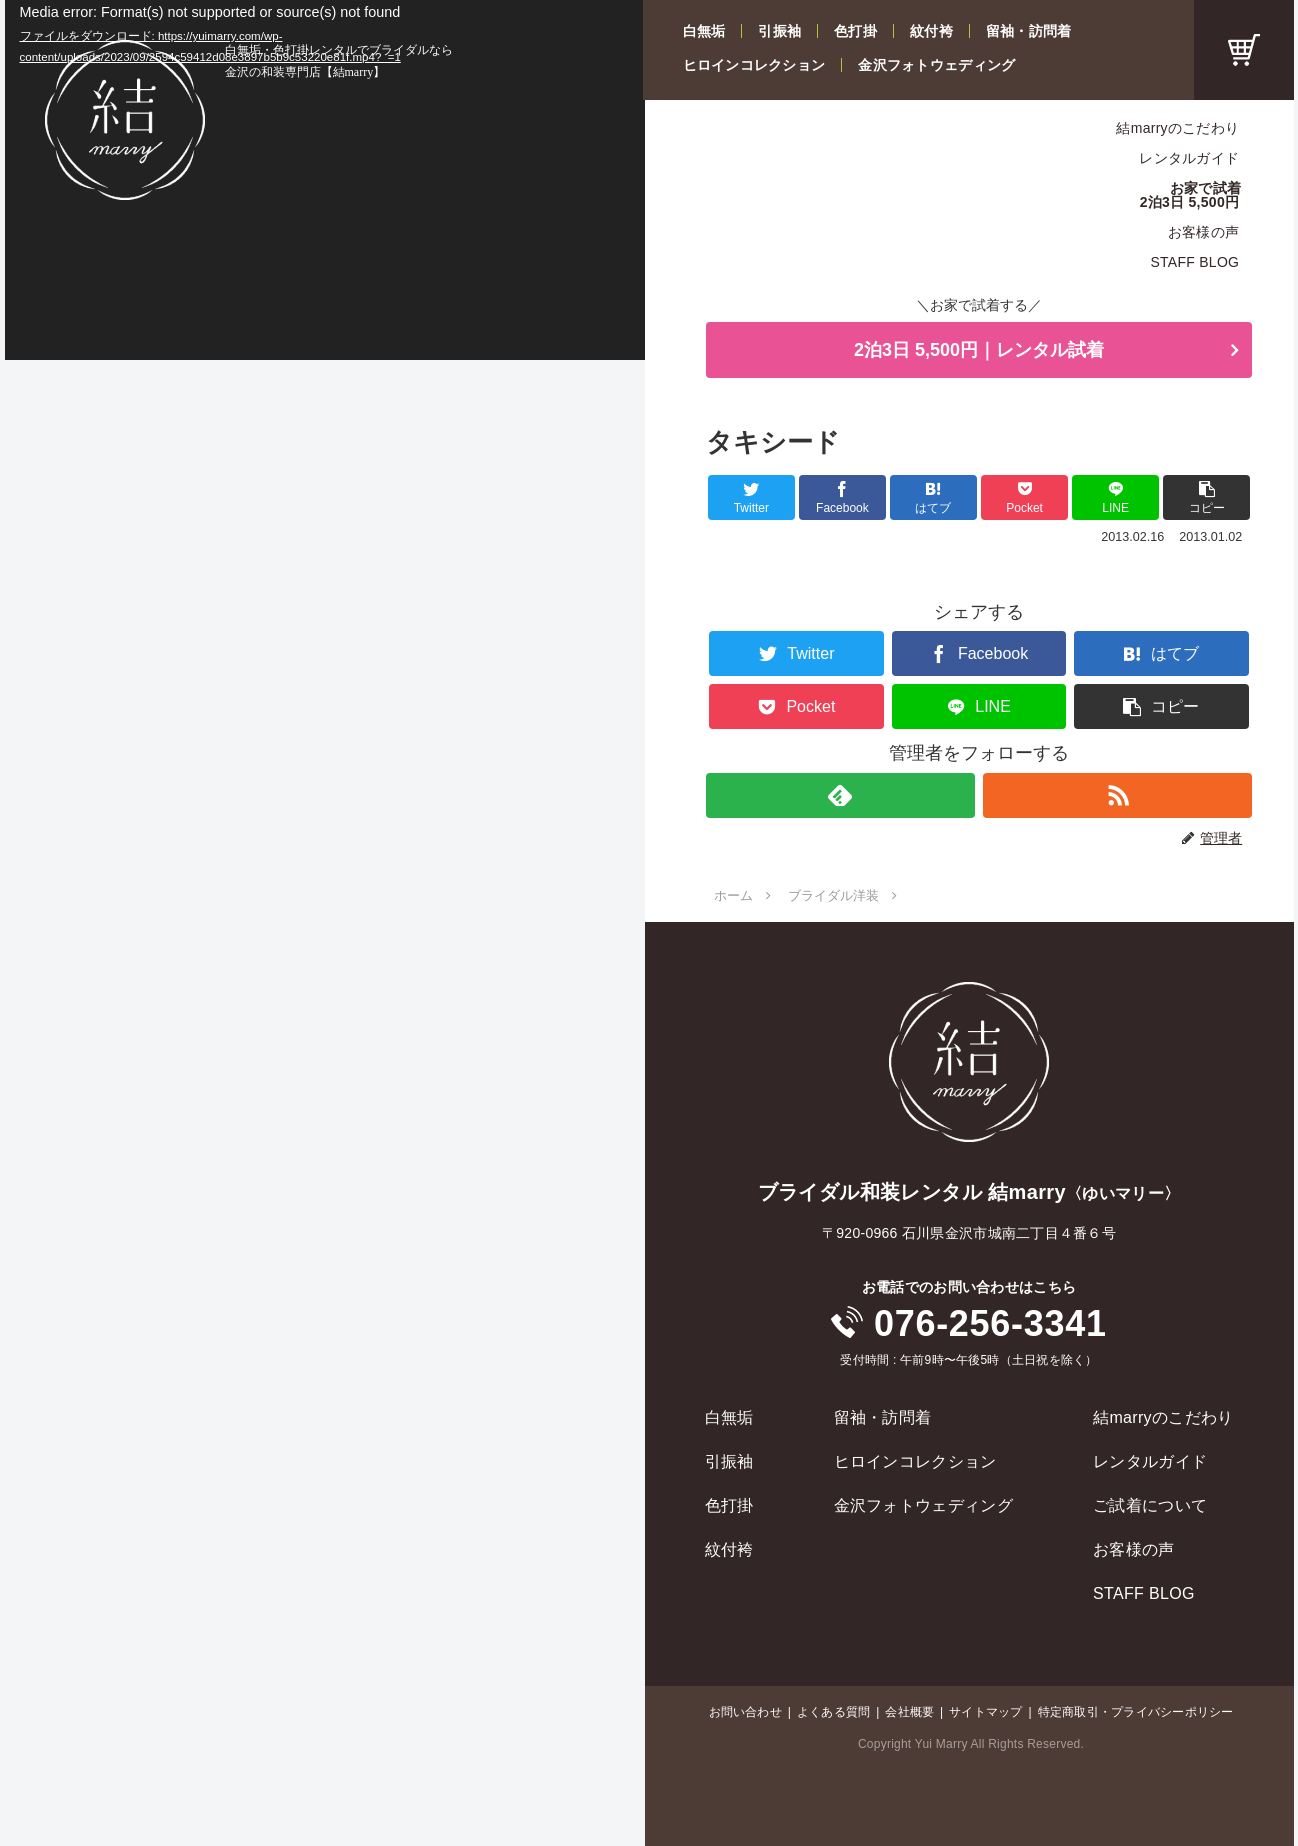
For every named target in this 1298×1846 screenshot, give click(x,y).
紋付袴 (931, 31)
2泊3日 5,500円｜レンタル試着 (979, 350)
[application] (325, 180)
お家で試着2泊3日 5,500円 (1191, 195)
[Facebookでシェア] (842, 497)
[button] (1206, 497)
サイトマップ (985, 1712)
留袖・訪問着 (1029, 31)
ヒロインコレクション (754, 65)
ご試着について (1150, 1505)
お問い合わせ (745, 1712)
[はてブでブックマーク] (933, 497)
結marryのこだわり (1177, 128)
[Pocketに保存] (1024, 497)
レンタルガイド (1189, 158)
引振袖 (779, 31)
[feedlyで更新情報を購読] (840, 795)
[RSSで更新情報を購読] (1117, 795)
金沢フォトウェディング (936, 65)
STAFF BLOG (1194, 262)
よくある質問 (833, 1712)
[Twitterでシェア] (751, 497)
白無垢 (704, 31)
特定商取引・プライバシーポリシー (1136, 1712)
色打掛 (855, 31)
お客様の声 (1203, 232)
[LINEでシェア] (1115, 497)
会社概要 (909, 1712)
